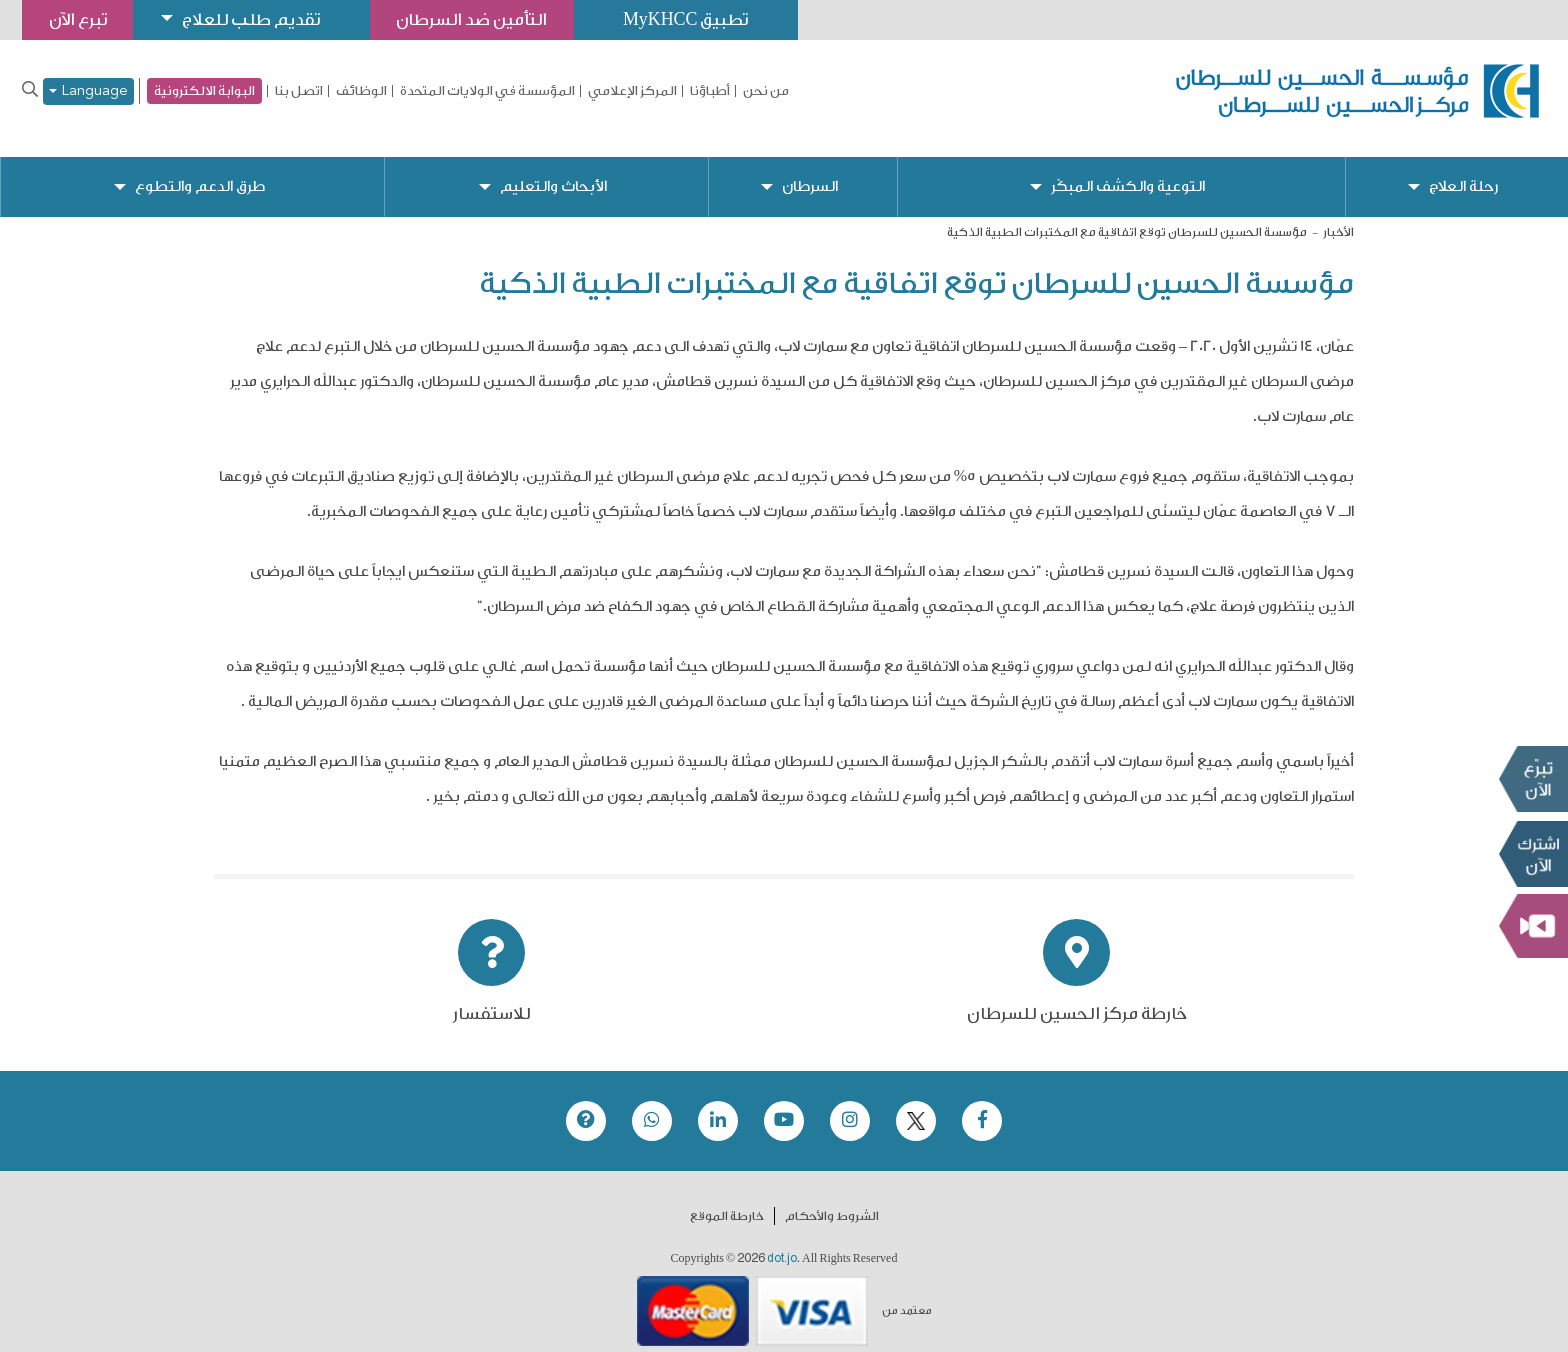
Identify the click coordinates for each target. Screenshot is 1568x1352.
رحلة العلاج (1464, 170)
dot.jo (782, 1242)
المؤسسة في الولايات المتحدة (487, 91)
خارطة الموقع (727, 1200)
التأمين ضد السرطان (480, 19)
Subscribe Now (1533, 854)
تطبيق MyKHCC (697, 19)
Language (88, 91)
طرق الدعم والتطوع (200, 170)
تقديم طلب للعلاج (256, 19)
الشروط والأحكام (832, 1200)
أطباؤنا (710, 91)
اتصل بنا (299, 91)
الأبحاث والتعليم (553, 170)
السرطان (809, 170)
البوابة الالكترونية (204, 90)
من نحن (766, 91)
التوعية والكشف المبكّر (1127, 170)
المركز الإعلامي (632, 91)
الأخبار (1338, 216)
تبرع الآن (1533, 779)
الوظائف (361, 91)
